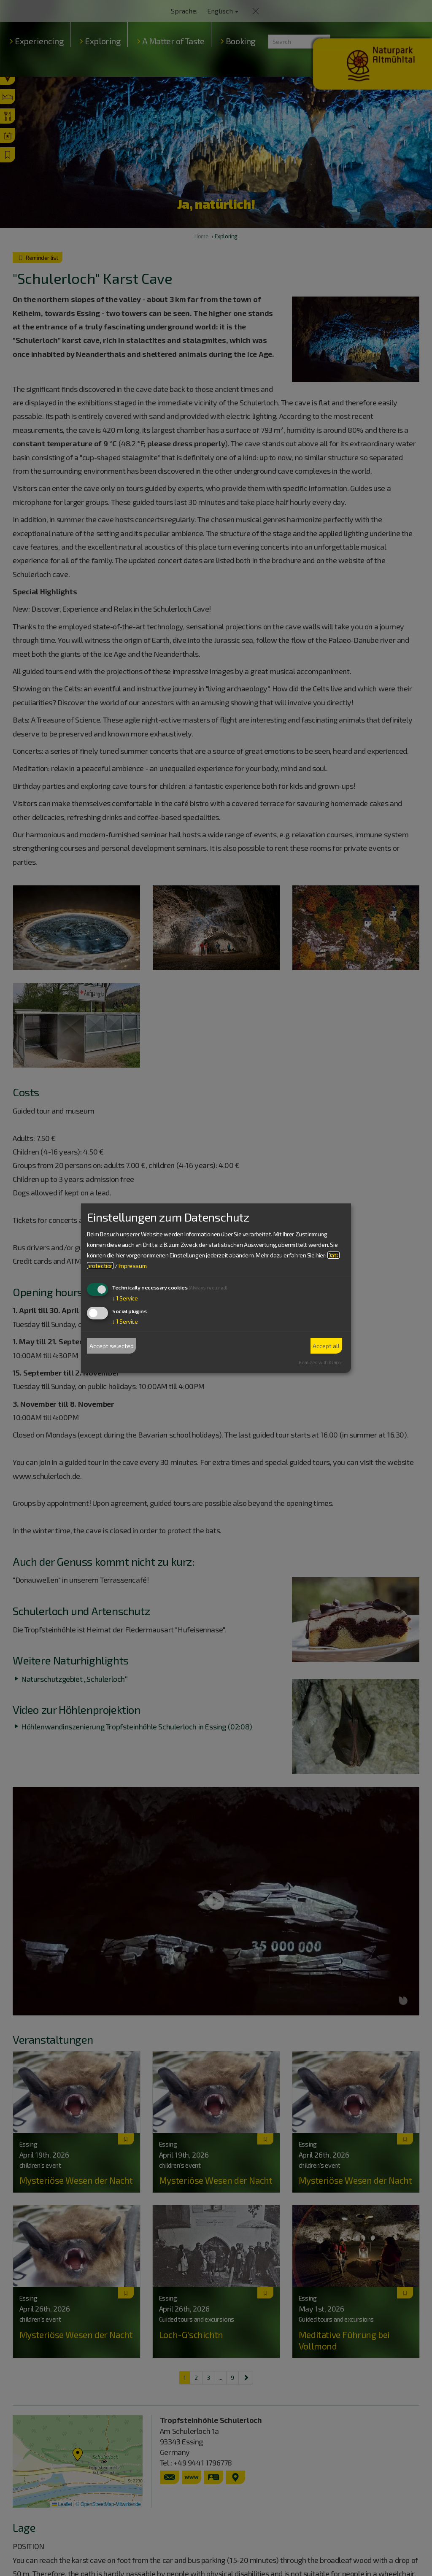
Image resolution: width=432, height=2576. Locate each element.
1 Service (125, 1298)
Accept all (326, 1345)
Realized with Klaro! (320, 1362)
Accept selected (111, 1345)
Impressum (132, 1265)
